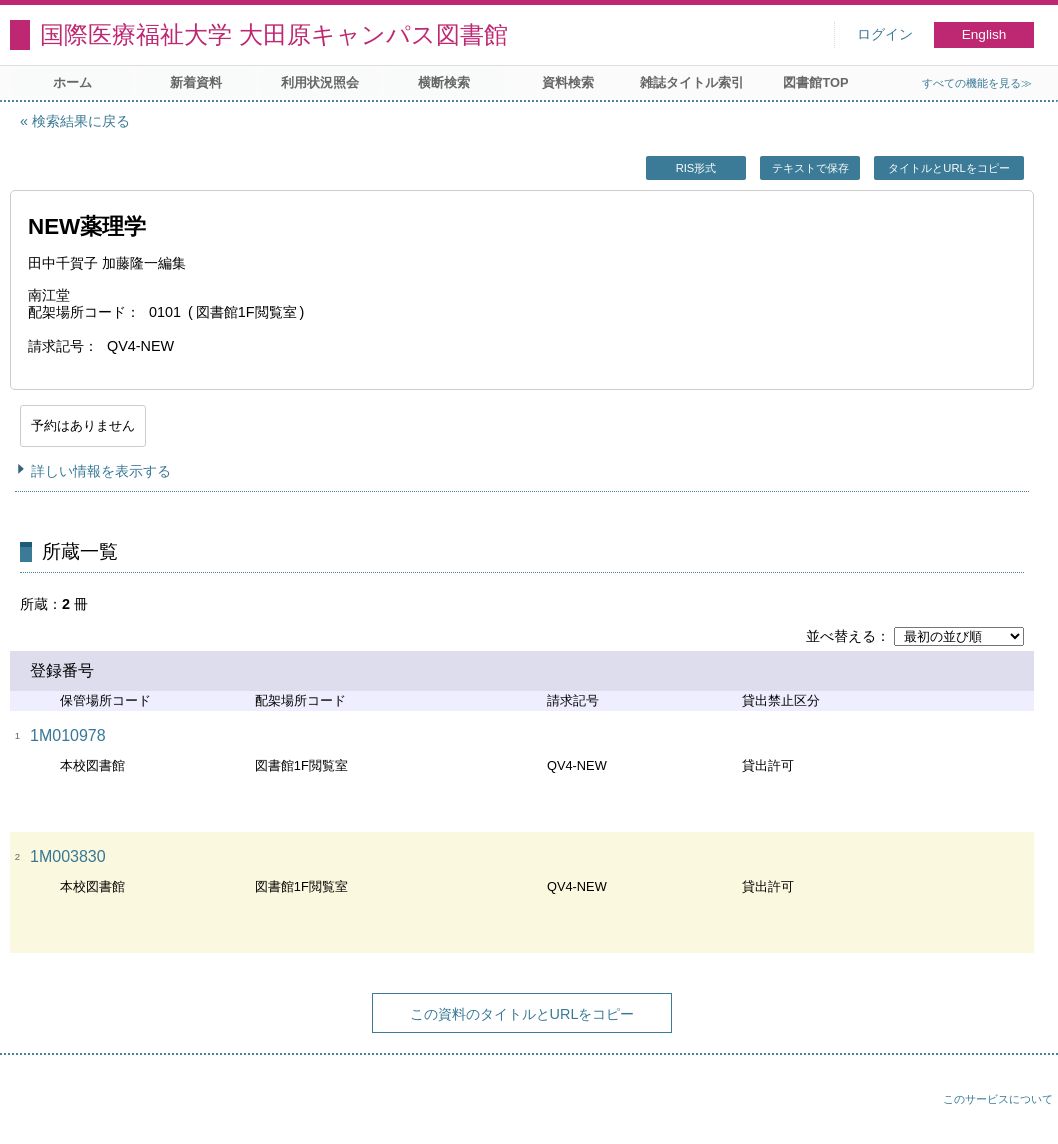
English (984, 34)
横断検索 (444, 82)
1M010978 (68, 735)
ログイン (885, 34)
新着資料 (196, 82)
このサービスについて (998, 1099)
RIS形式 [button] (696, 168)
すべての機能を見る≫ (977, 83)
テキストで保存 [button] (810, 168)
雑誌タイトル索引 (692, 82)
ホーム (72, 82)
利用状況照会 (320, 82)
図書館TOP (815, 82)
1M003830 (68, 856)
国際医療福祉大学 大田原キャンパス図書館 (274, 34)
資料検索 (568, 82)
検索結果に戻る (81, 121)
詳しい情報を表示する (101, 471)
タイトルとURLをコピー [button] (948, 168)
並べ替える (841, 636)
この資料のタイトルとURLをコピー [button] (522, 1014)
